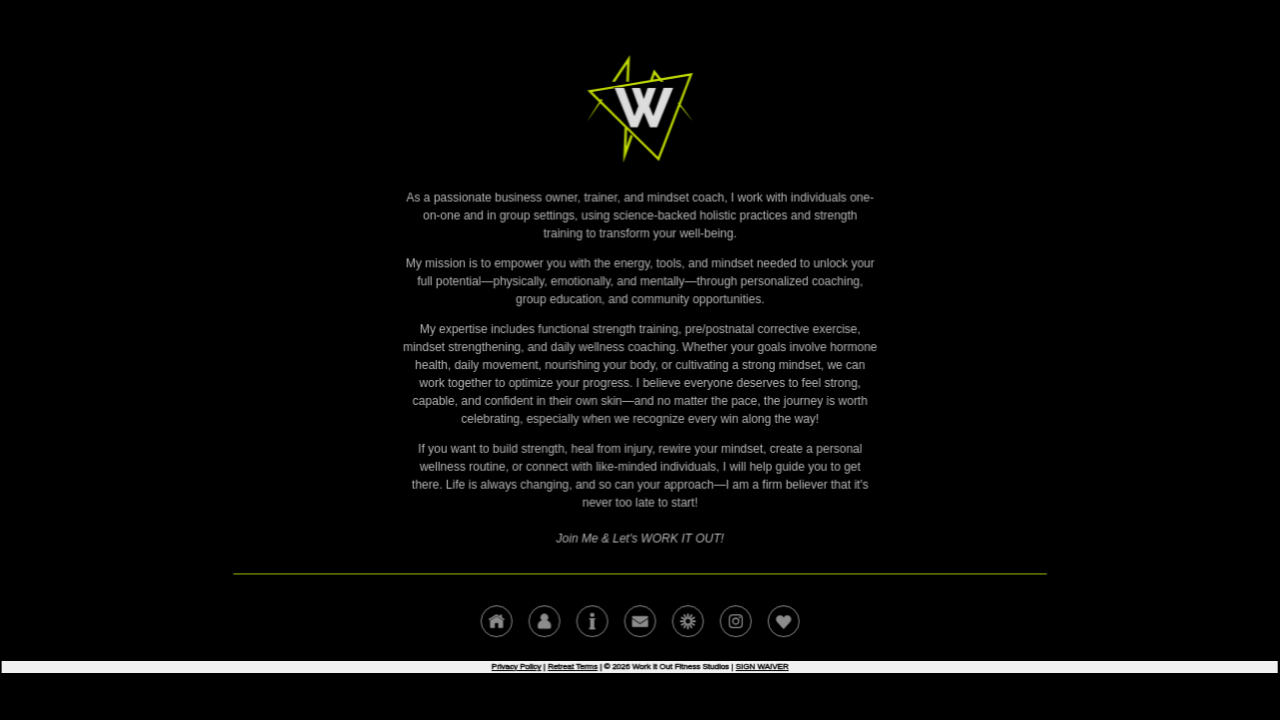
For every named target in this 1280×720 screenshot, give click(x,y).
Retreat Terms (573, 662)
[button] (498, 618)
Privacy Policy (517, 662)
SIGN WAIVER (760, 662)
